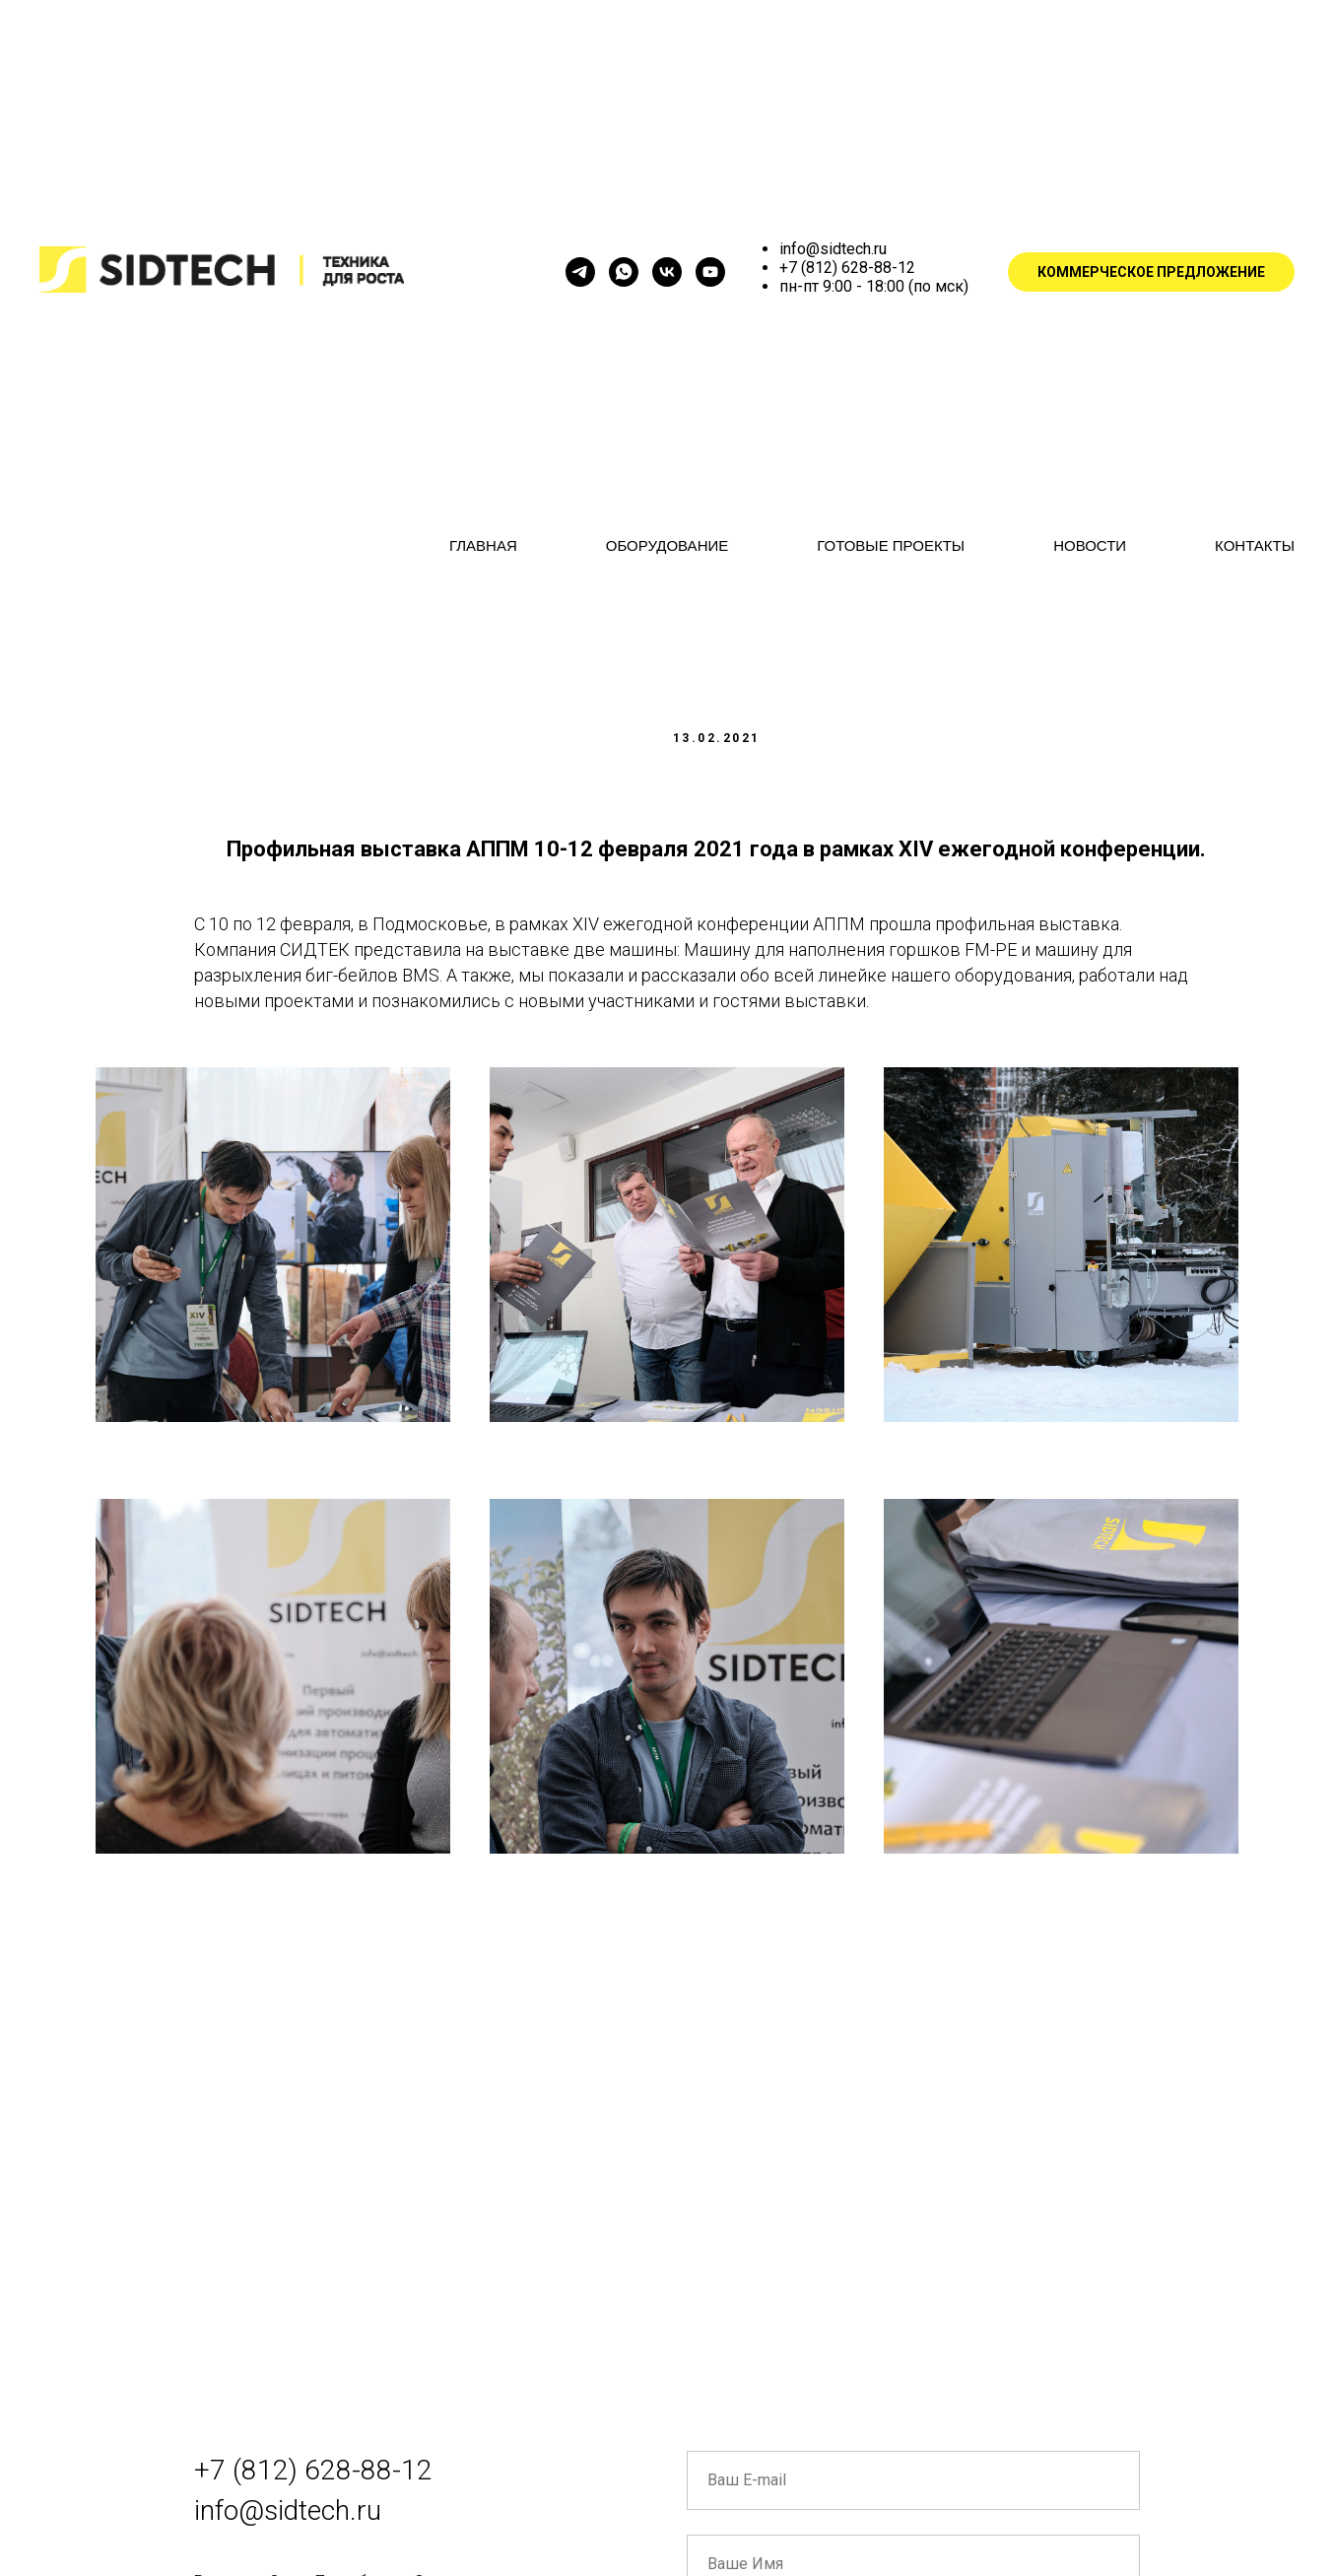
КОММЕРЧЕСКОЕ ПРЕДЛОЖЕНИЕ (1151, 272)
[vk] (667, 272)
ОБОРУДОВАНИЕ (667, 545)
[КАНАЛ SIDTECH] (580, 272)
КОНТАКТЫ (1255, 545)
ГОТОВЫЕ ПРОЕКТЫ (891, 545)
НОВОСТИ (1089, 545)
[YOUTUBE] (710, 272)
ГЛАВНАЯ (483, 545)
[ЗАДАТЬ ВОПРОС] (623, 272)
